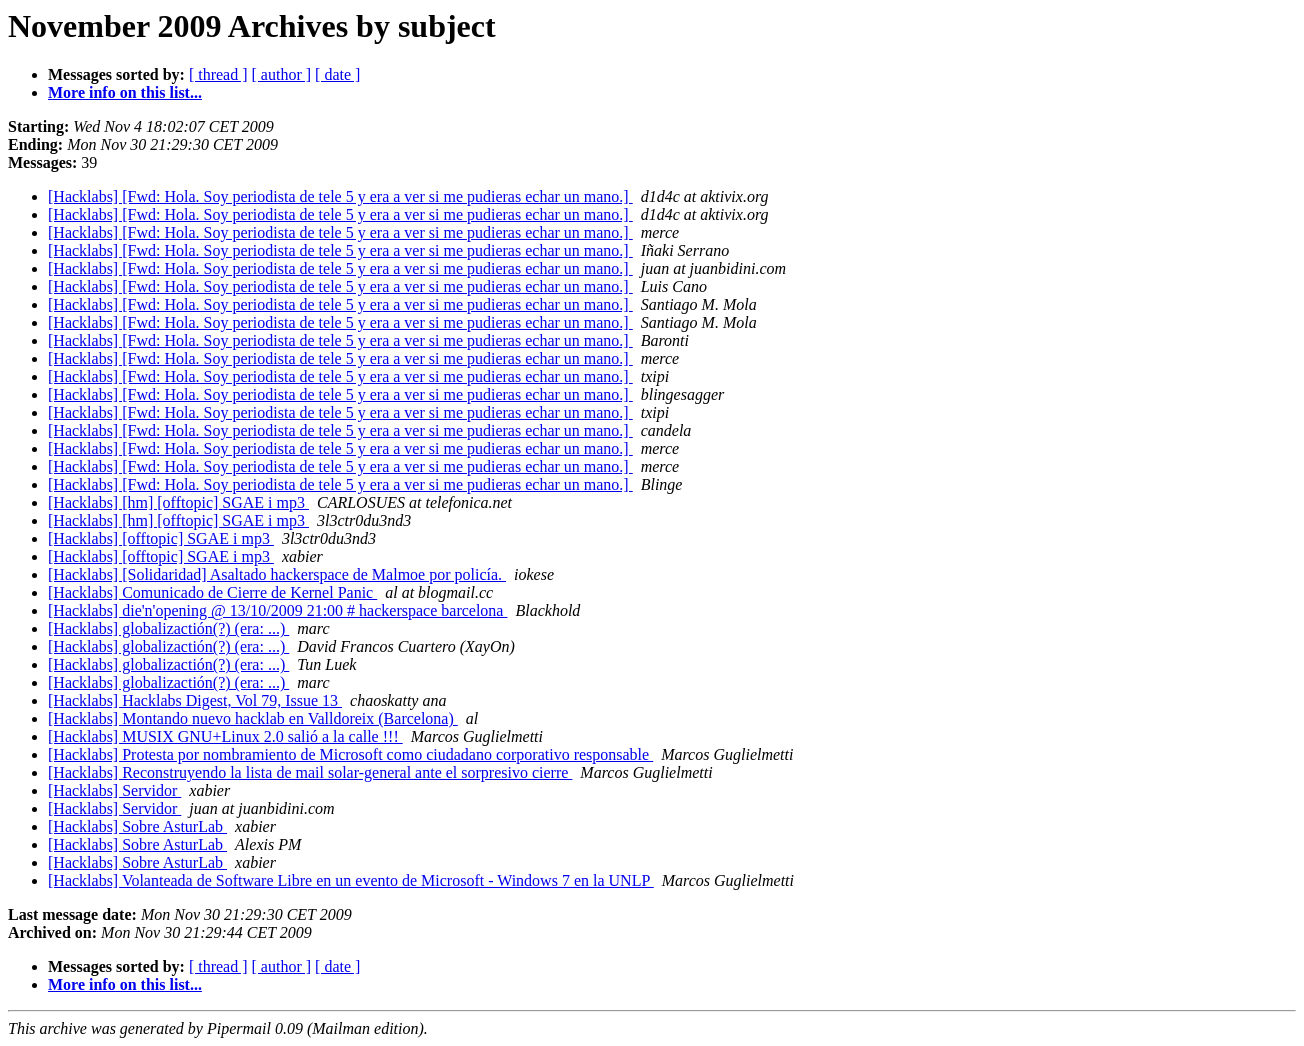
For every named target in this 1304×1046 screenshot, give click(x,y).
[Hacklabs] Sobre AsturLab (137, 826)
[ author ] (282, 74)
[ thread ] (218, 74)
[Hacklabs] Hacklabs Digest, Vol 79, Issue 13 (195, 700)
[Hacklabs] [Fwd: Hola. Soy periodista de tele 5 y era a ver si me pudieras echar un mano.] (340, 196)
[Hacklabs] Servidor (114, 790)
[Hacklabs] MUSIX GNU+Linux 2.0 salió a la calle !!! (225, 736)
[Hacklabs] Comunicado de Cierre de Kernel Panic (212, 592)
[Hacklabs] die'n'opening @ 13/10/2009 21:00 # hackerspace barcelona (277, 610)
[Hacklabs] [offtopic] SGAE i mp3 (161, 538)
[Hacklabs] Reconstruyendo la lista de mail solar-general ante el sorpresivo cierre (310, 772)
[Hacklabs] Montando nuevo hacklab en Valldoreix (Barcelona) (253, 718)
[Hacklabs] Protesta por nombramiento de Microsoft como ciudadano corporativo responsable (350, 754)
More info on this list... (125, 92)
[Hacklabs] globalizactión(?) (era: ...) (168, 628)
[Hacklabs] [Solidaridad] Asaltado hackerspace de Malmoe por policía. (277, 574)
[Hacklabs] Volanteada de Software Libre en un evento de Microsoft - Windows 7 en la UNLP (351, 880)
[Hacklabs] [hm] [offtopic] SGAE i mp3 (178, 502)
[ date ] (337, 74)
